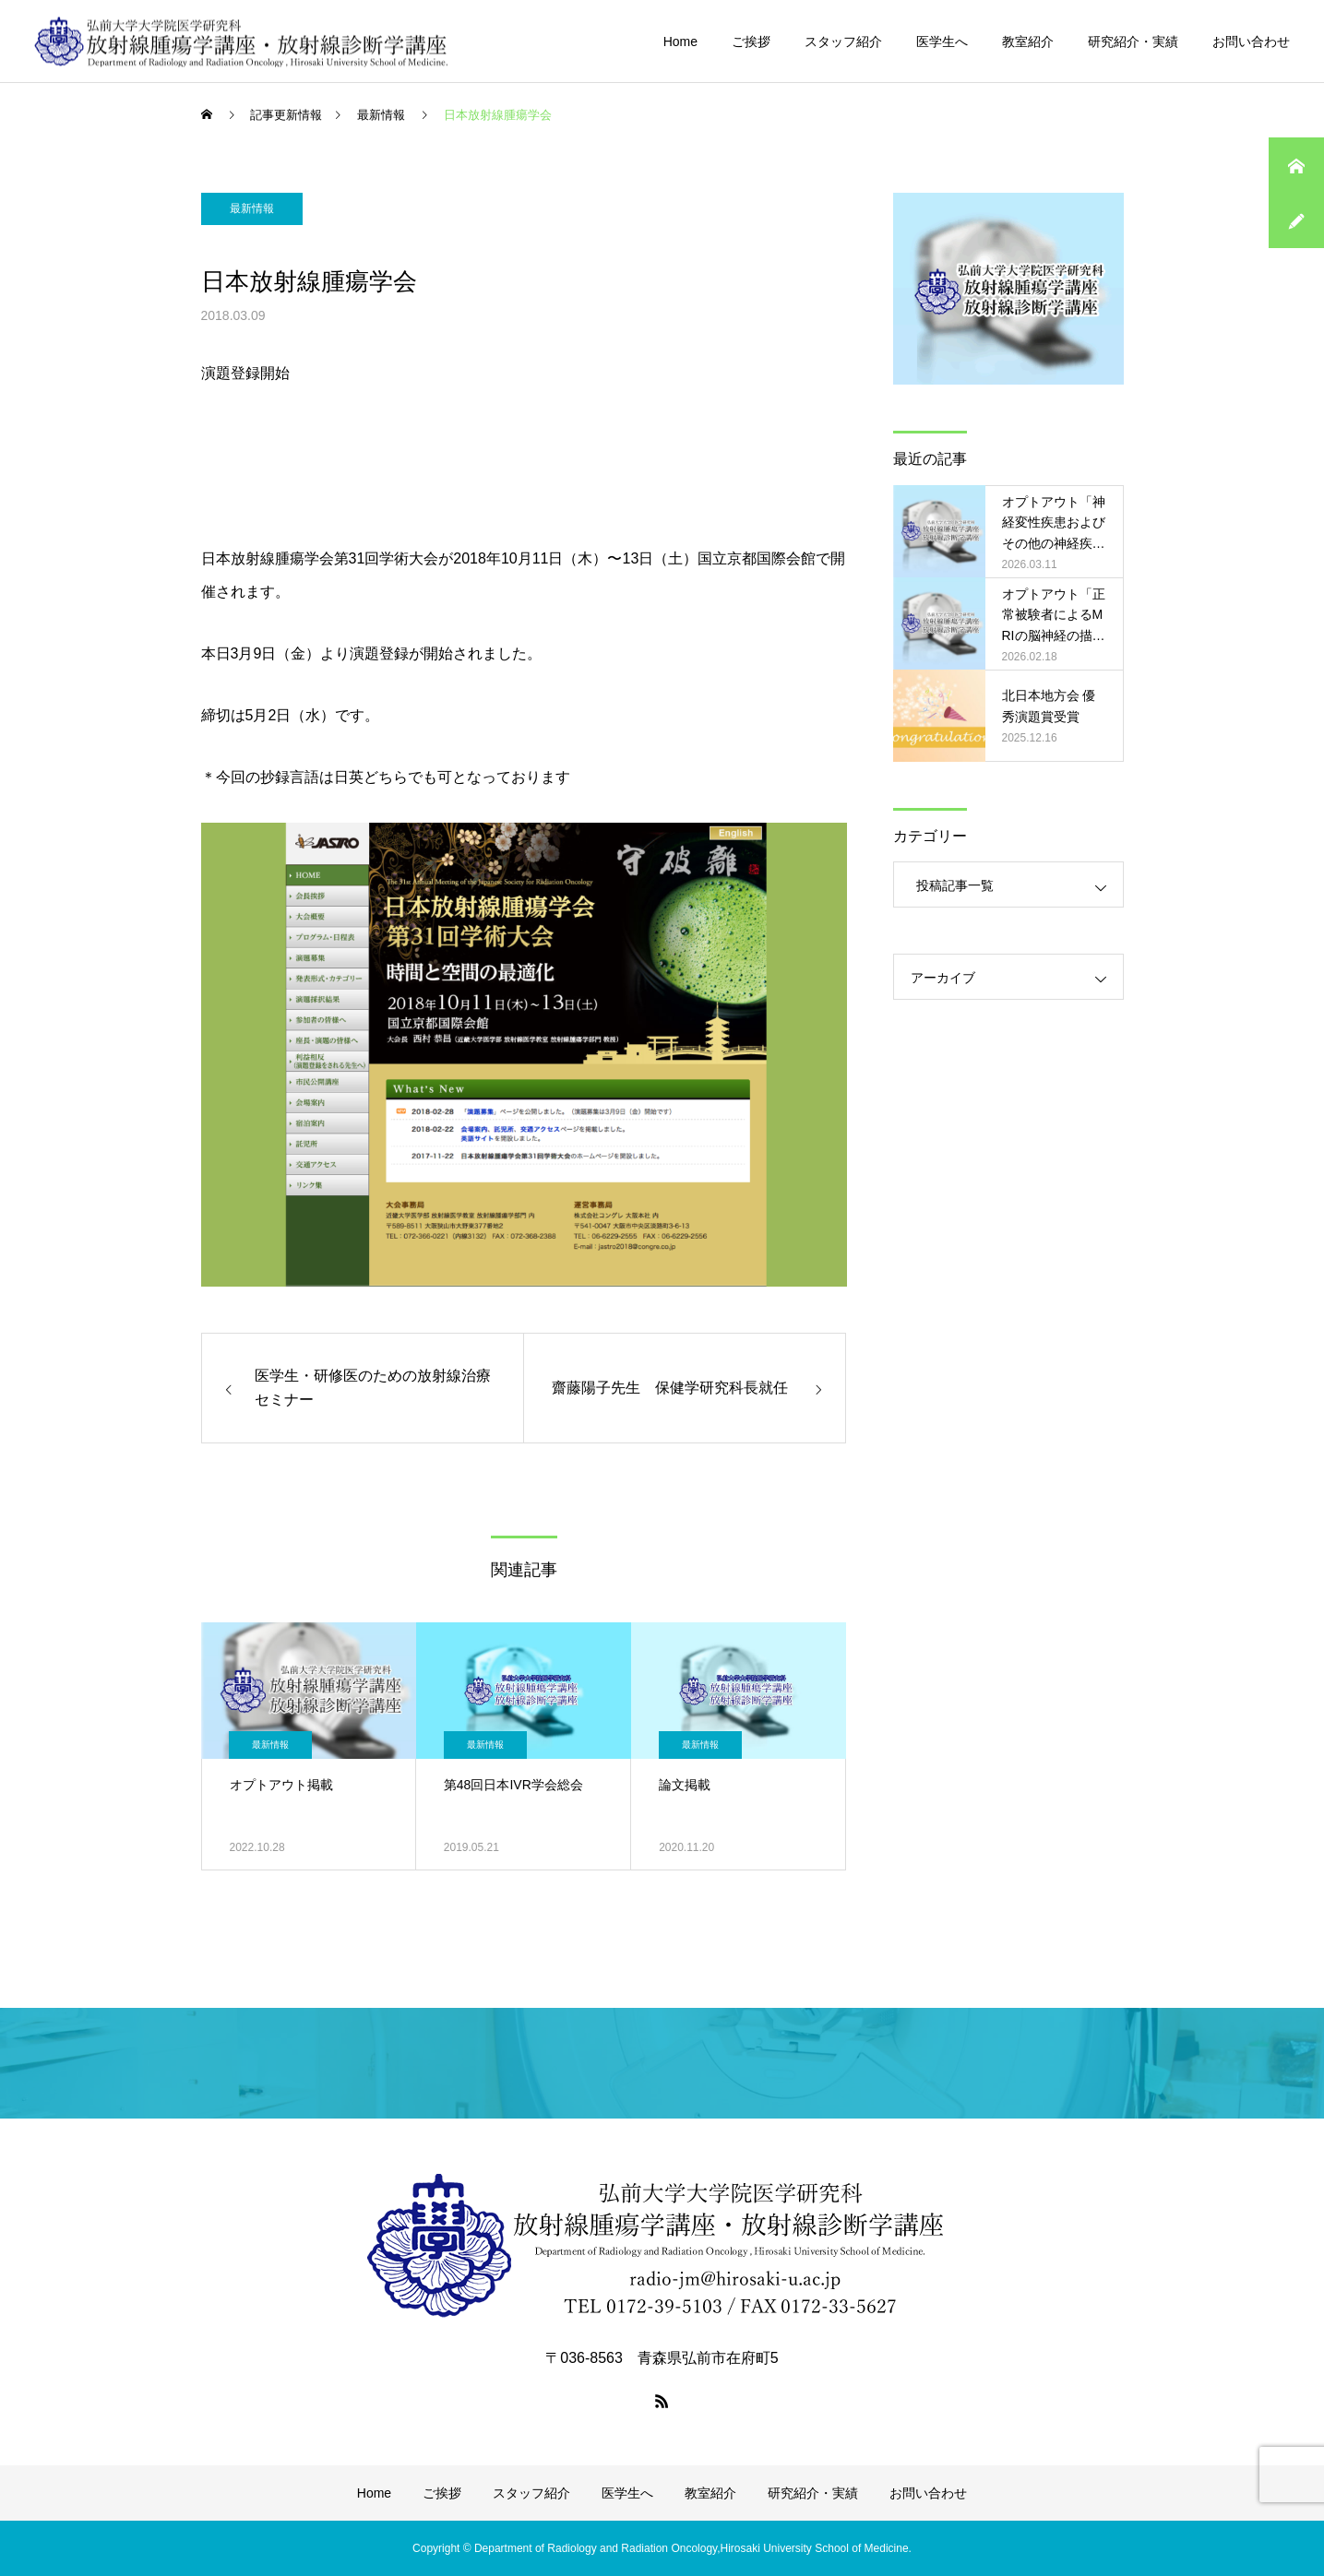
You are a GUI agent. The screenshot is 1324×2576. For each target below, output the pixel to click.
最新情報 (252, 208)
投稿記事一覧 (955, 885)
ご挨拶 (751, 41)
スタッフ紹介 (843, 41)
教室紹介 (1028, 41)
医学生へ (942, 41)
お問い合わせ (1251, 41)
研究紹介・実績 (1133, 41)
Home (680, 41)
